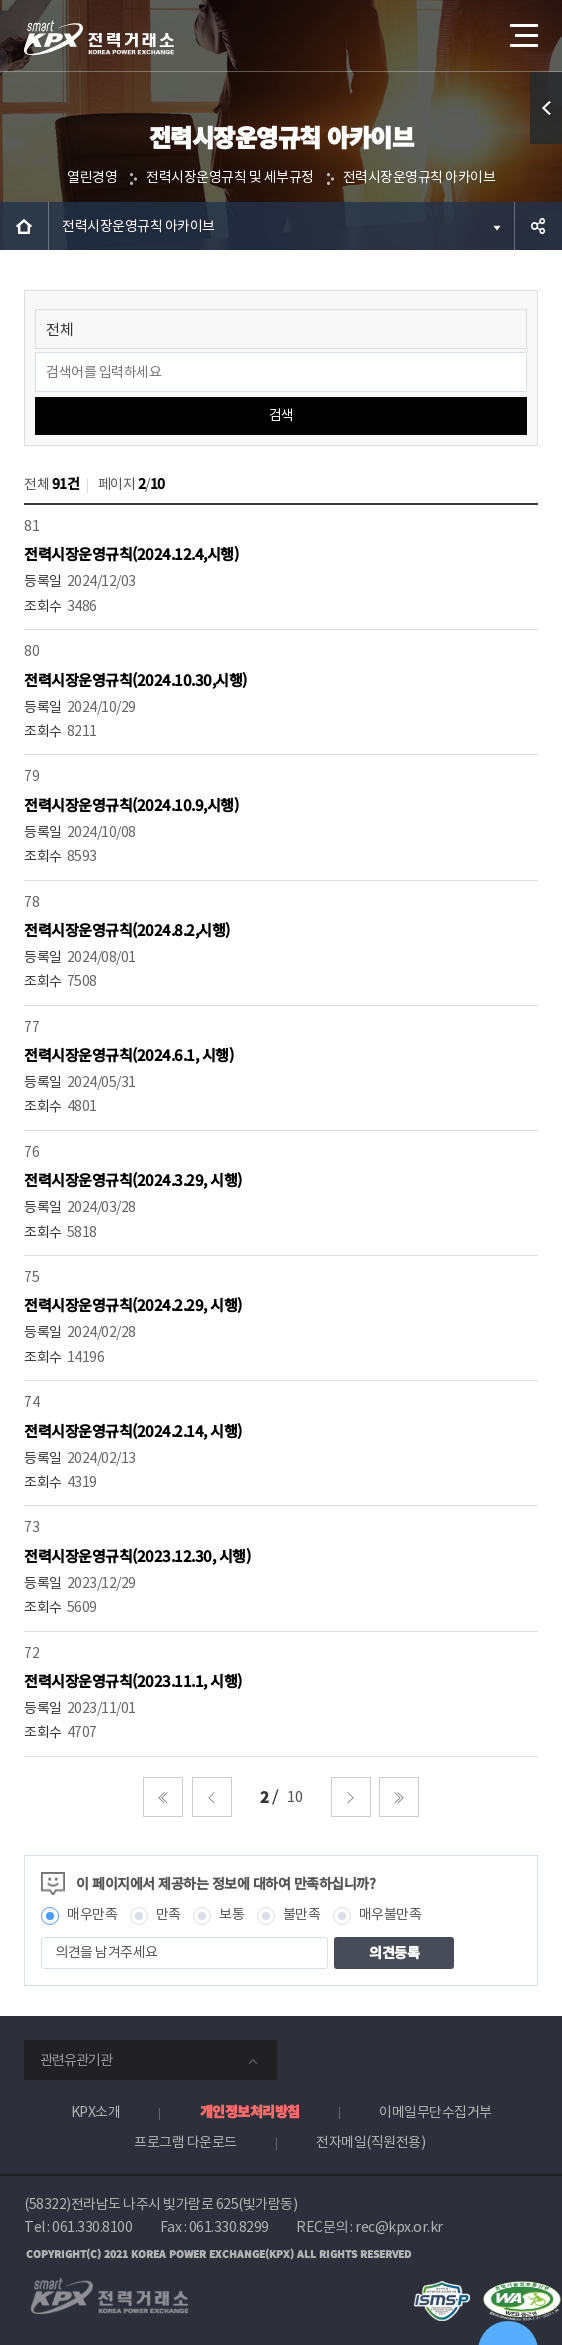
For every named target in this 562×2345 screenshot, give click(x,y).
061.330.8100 (92, 2227)
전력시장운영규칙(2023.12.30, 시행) (137, 1555)
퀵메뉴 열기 (546, 143)
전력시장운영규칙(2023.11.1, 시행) (133, 1680)
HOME (24, 226)
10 (294, 1796)
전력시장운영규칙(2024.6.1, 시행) (128, 1054)
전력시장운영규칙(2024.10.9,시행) (131, 804)
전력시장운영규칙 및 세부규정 (230, 177)
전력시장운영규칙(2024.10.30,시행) (135, 679)
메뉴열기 (522, 28)
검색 (281, 415)
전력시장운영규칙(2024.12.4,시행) (131, 553)
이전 (212, 1797)
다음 (351, 1797)
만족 (168, 1914)
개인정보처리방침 (250, 2111)
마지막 (399, 1797)
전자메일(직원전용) (370, 2142)
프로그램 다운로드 (185, 2142)
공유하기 (538, 226)
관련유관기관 (76, 2060)
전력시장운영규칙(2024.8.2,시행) (127, 929)
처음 (163, 1797)
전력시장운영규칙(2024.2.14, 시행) (133, 1430)
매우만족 (92, 1914)
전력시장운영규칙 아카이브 (419, 177)
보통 (231, 1914)
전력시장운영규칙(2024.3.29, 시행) (133, 1179)
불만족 (302, 1914)
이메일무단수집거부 (435, 2112)
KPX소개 (96, 2112)
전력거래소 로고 (99, 38)
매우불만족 (390, 1914)
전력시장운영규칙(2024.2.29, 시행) (133, 1304)
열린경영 (92, 177)
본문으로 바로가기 (0, 0)
